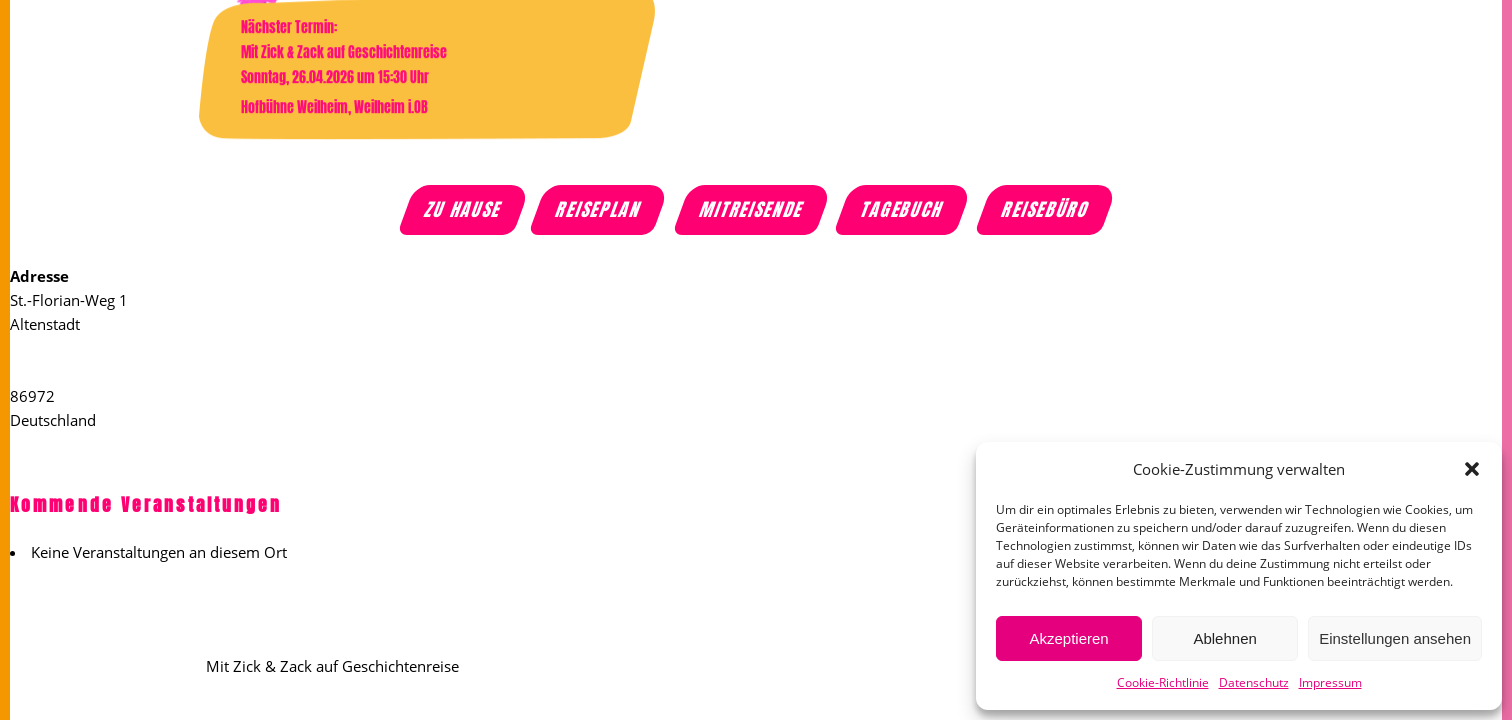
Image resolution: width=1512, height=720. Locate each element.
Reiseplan (600, 210)
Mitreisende (752, 210)
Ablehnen (1224, 638)
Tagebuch (903, 210)
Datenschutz (1254, 682)
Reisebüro (1046, 210)
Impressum (1330, 682)
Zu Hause (464, 210)
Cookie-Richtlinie (1163, 682)
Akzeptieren (1068, 638)
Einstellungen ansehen (1395, 638)
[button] (1472, 469)
